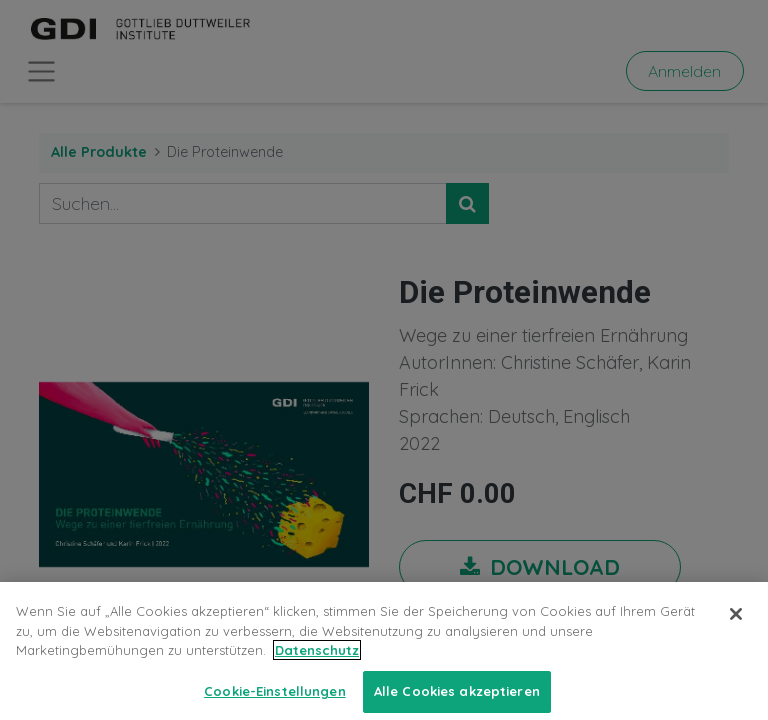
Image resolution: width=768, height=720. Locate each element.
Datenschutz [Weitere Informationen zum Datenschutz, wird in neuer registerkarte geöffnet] (317, 660)
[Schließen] (736, 624)
